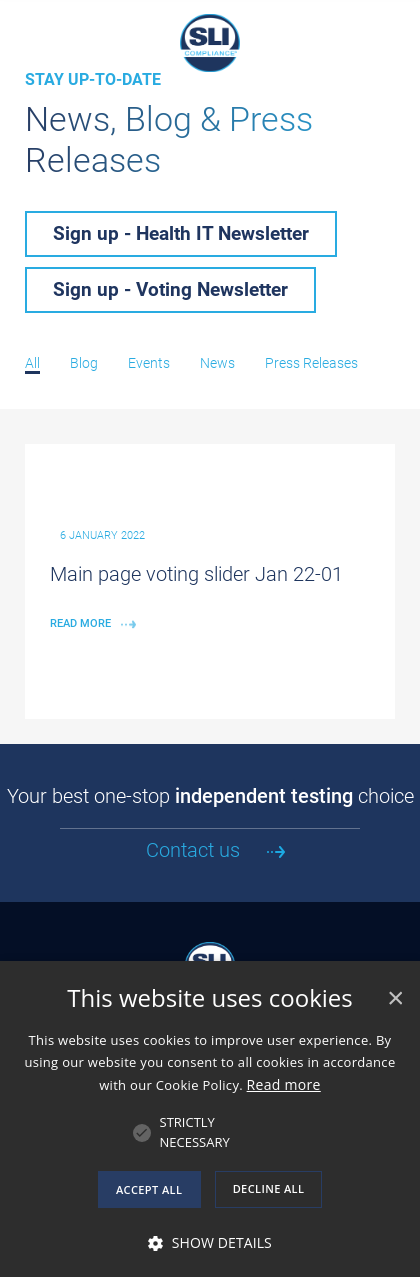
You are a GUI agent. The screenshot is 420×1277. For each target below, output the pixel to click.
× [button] (394, 998)
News (217, 363)
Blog (84, 363)
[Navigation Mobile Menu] (25, 25)
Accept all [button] (149, 1189)
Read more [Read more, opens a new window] (284, 1084)
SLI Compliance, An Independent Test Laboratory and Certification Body (210, 43)
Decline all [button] (269, 1188)
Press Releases (311, 363)
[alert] (210, 1119)
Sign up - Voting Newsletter (170, 289)
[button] (195, 1133)
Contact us (193, 850)
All (32, 363)
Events (149, 363)
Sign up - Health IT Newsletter (181, 233)
